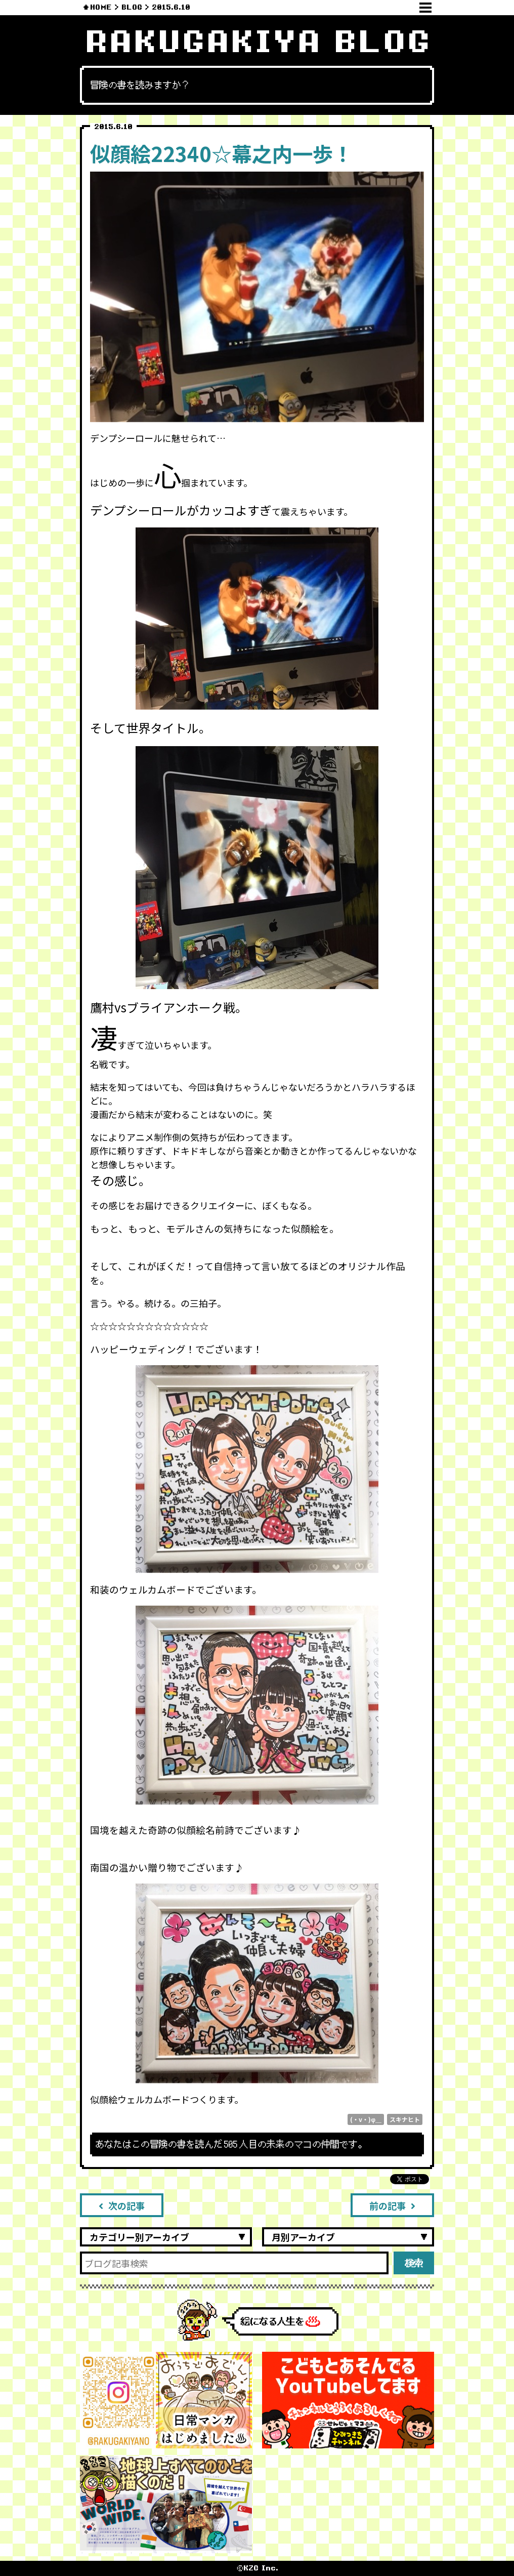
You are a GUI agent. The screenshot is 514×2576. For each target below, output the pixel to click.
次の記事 (122, 2205)
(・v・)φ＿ (365, 2119)
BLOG (131, 7)
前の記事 (392, 2205)
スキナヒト (405, 2119)
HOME (101, 7)
